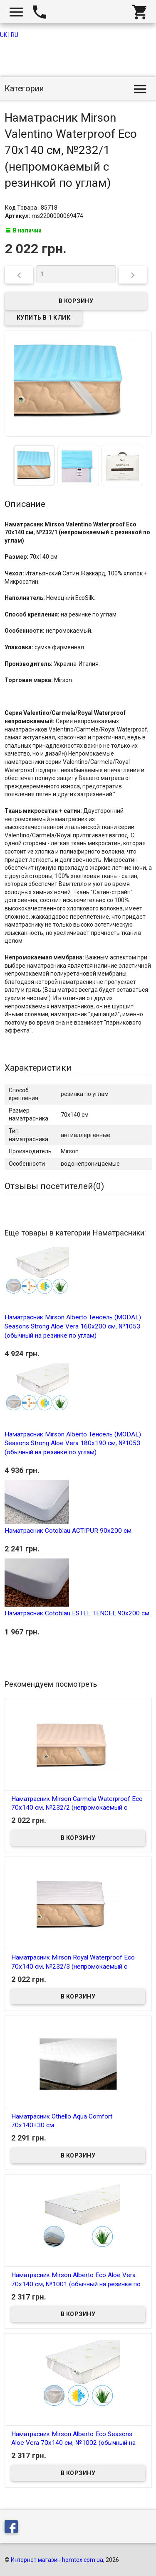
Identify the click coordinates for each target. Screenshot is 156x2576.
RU (14, 35)
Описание (25, 504)
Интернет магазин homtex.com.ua (57, 2559)
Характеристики (38, 1068)
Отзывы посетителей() (54, 1186)
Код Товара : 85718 (31, 207)
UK (3, 35)
